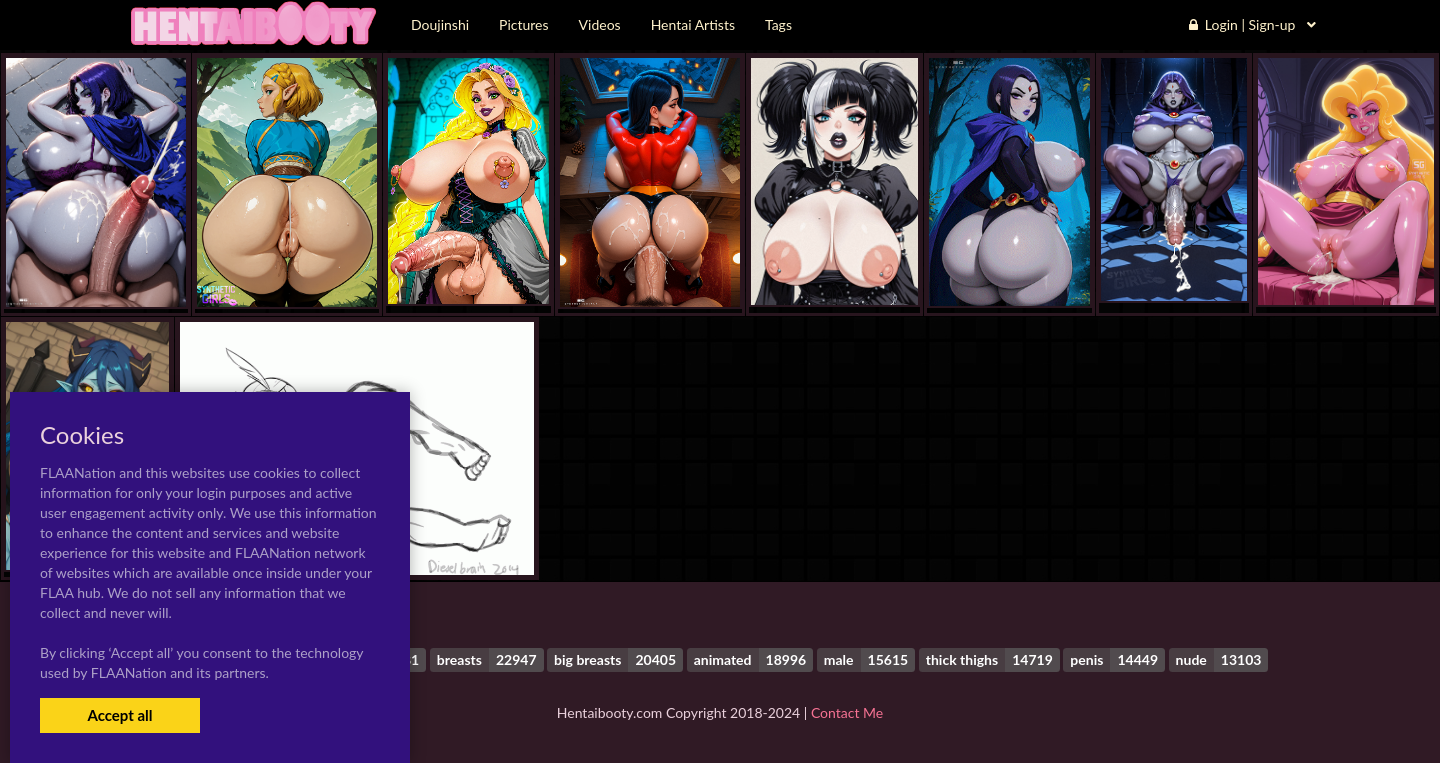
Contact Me (847, 712)
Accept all (119, 715)
